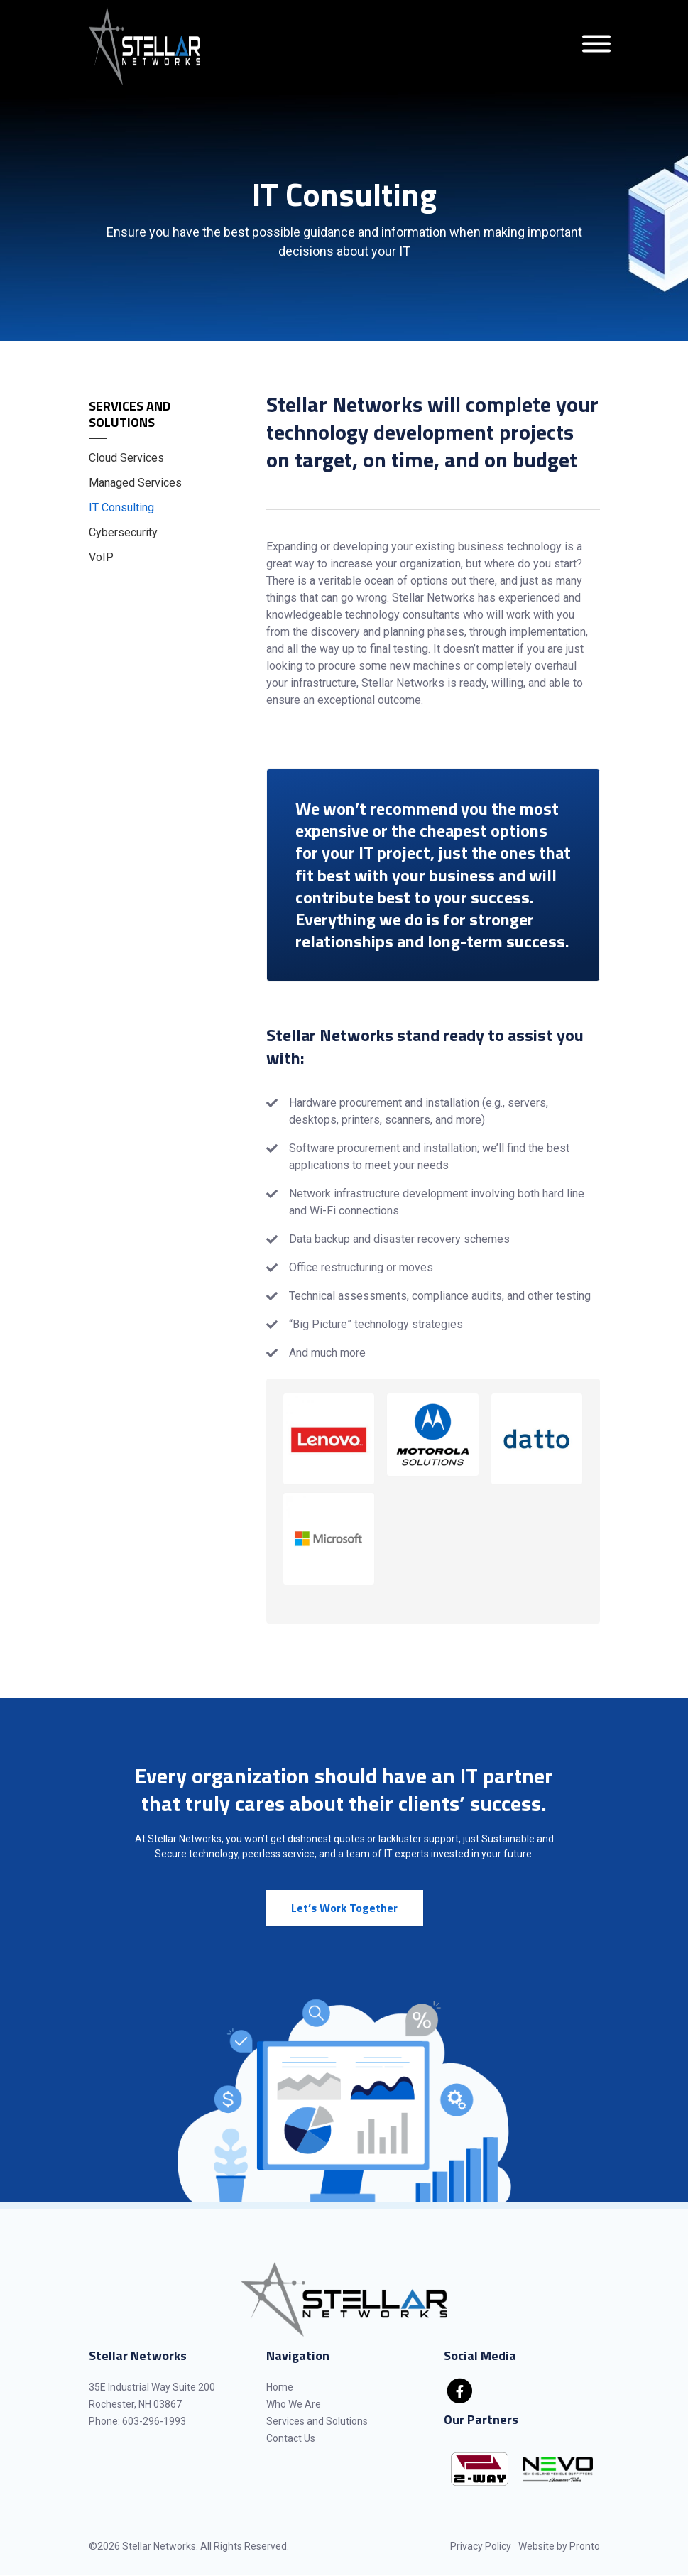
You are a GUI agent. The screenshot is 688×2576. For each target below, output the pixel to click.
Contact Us (290, 2438)
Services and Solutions (129, 414)
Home (279, 2387)
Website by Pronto (559, 2546)
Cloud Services (126, 457)
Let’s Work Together (344, 1907)
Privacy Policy (480, 2546)
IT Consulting (121, 507)
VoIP (101, 557)
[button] (329, 1439)
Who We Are (293, 2404)
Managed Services (135, 482)
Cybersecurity (123, 532)
